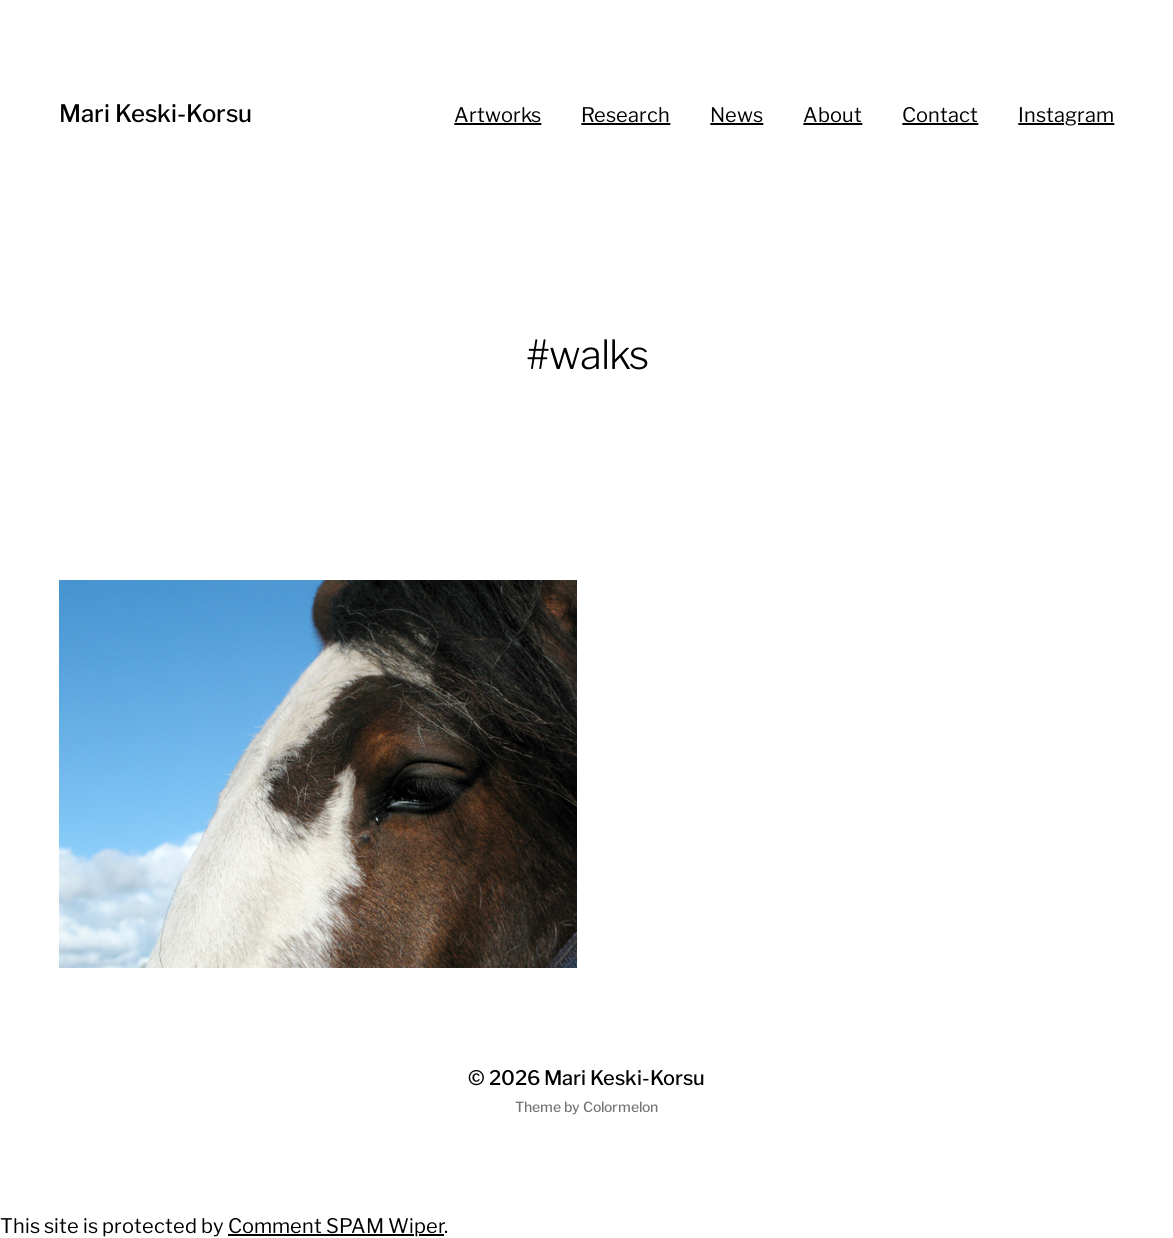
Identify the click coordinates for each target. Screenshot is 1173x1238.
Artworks (497, 115)
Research (625, 115)
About (832, 115)
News (736, 115)
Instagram (1066, 115)
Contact (940, 115)
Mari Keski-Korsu (155, 113)
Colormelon (620, 1106)
